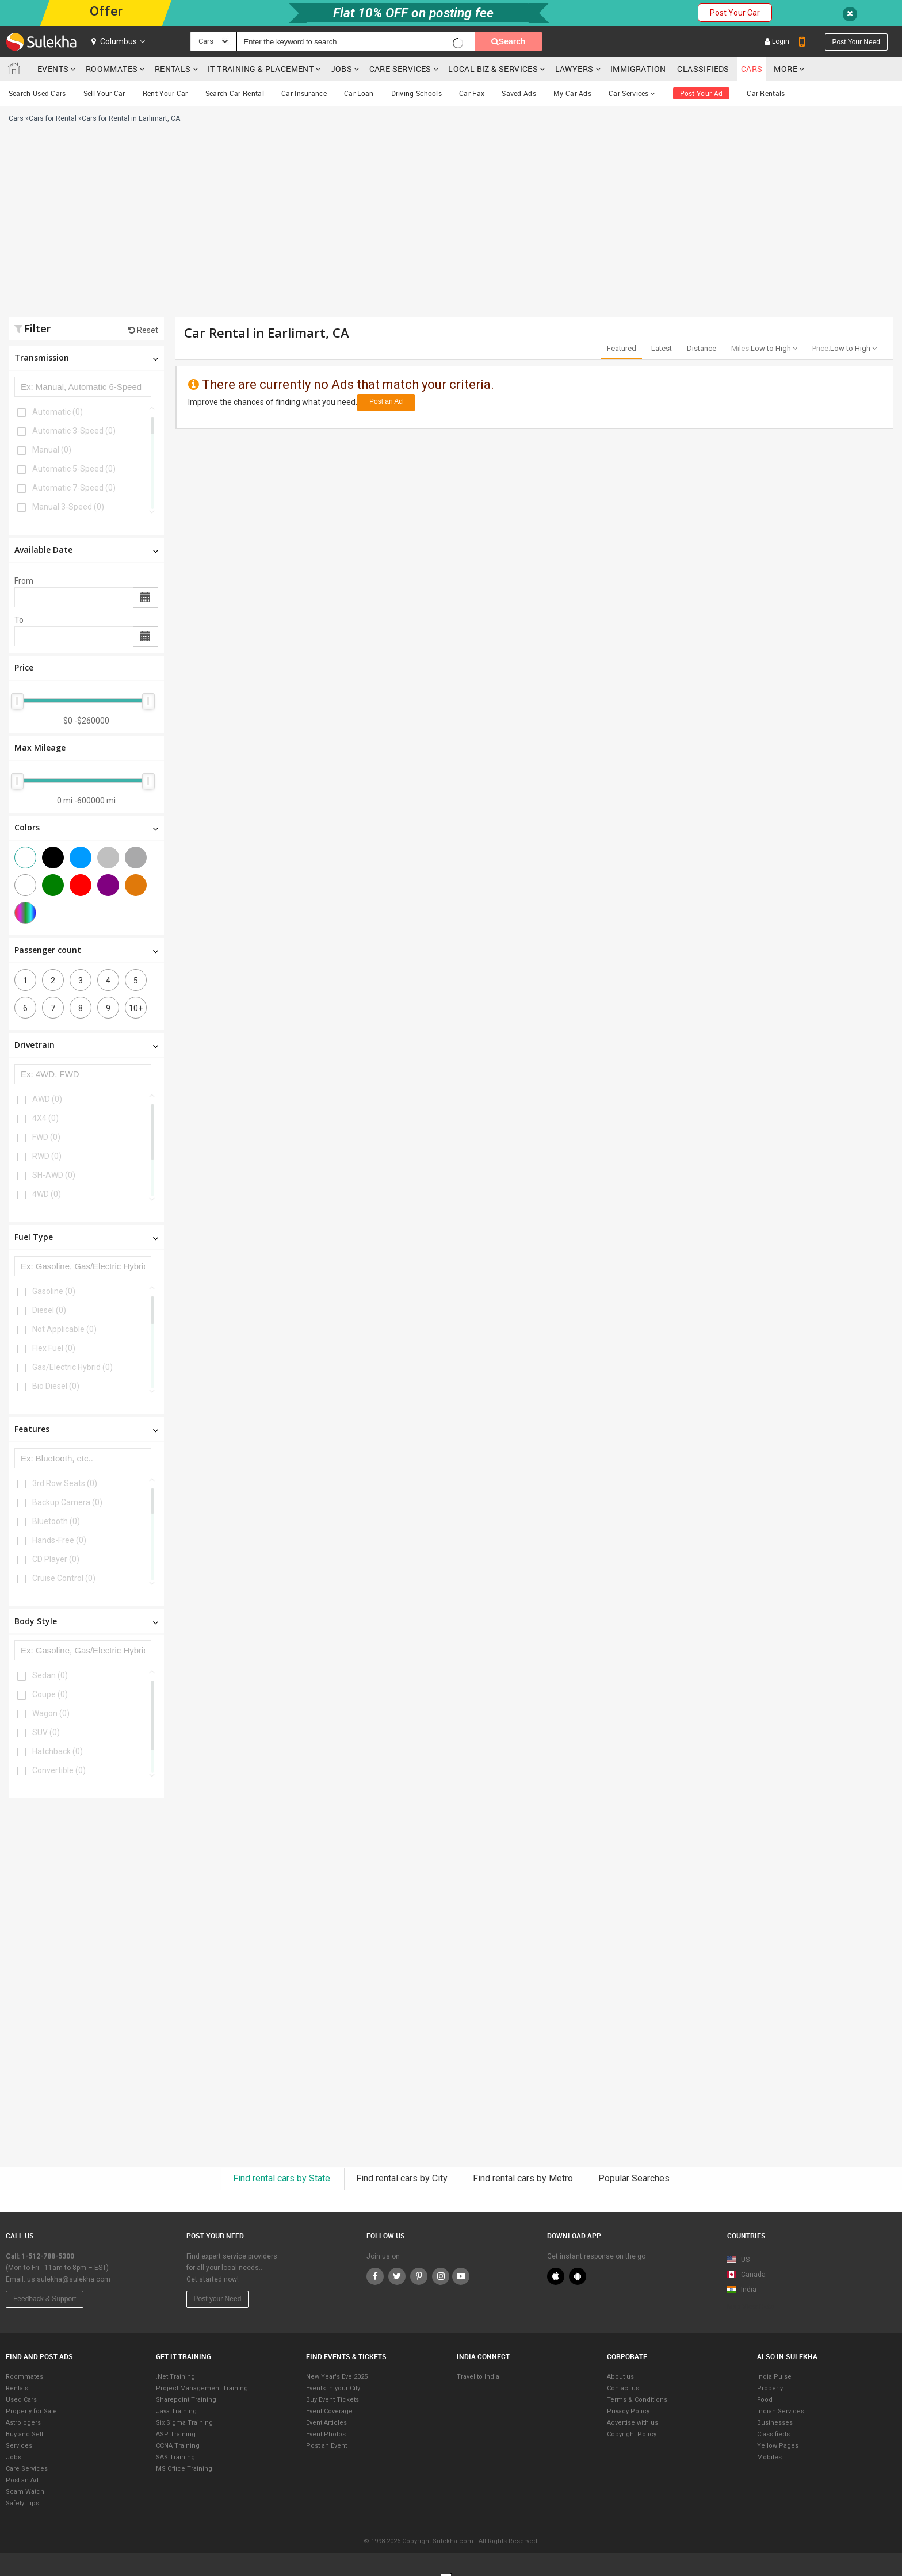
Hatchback (57, 1751)
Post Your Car (735, 12)
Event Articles (326, 2422)
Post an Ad (386, 401)
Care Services (400, 68)
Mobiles (769, 2457)
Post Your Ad (701, 93)
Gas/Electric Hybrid (72, 1367)
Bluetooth (56, 1521)
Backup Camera (67, 1502)
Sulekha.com (16, 71)
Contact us (623, 2388)
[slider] (17, 701)
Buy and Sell (24, 2434)
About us (620, 2376)
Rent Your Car (165, 93)
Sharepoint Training (186, 2399)
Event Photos (326, 2434)
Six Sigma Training (184, 2422)
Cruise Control (63, 1578)
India (741, 2290)
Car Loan (358, 93)
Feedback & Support (44, 2299)
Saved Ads (519, 93)
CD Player (55, 1559)
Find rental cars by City (403, 2178)
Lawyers (574, 68)
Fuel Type (86, 1237)
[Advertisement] (306, 225)
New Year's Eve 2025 (337, 2376)
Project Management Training (202, 2388)
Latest (661, 348)
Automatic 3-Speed (74, 430)
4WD (46, 1194)
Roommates (112, 68)
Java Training (176, 2411)
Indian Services (780, 2411)
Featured (621, 348)
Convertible (59, 1770)
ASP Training (176, 2434)
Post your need (856, 42)
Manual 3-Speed (68, 506)
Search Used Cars (37, 93)
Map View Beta (750, 2307)
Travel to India (478, 2376)
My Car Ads (572, 93)
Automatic (57, 411)
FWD (46, 1137)
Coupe (50, 1694)
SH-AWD (53, 1175)
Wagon (51, 1713)
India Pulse (774, 2376)
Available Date (86, 549)
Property (770, 2388)
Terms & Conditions (637, 2399)
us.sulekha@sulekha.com (68, 2279)
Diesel (49, 1310)
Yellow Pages (777, 2445)
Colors (86, 827)
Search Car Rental (234, 93)
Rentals (173, 68)
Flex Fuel (53, 1348)
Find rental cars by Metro (524, 2178)
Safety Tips (22, 2503)
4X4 (45, 1118)
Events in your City (333, 2388)
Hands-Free (59, 1540)
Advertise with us (632, 2422)
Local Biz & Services (493, 68)
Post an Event (326, 2445)
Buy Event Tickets (332, 2399)
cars (752, 68)
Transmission (86, 357)
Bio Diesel (55, 1386)
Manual (51, 449)
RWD (47, 1156)
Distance (701, 348)
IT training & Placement (261, 68)
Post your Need (218, 2299)
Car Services (632, 93)
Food (765, 2399)
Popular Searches (634, 2178)
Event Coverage (329, 2411)
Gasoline (53, 1291)
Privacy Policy (628, 2411)
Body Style (86, 1621)
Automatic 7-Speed (74, 487)
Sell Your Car (104, 93)
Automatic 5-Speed (74, 468)
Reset (143, 330)
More (789, 68)
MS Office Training (184, 2468)
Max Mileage (40, 747)
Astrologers (23, 2422)
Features (86, 1429)
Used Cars (21, 2399)
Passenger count (86, 950)
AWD (47, 1099)
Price (23, 667)
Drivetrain (86, 1045)
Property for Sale (31, 2411)
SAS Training (175, 2457)
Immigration (638, 68)
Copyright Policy (631, 2434)
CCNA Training (178, 2445)
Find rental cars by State (282, 2178)
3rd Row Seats (64, 1483)
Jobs (342, 68)
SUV (46, 1732)
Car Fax (471, 93)
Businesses (775, 2422)
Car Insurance (304, 93)
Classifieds (703, 68)
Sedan (50, 1675)
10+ (136, 1008)
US (738, 2260)
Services (19, 2445)
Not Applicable (64, 1329)
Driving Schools (416, 93)
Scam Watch (25, 2491)
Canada (746, 2275)
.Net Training (175, 2376)
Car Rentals (766, 93)
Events (52, 68)
